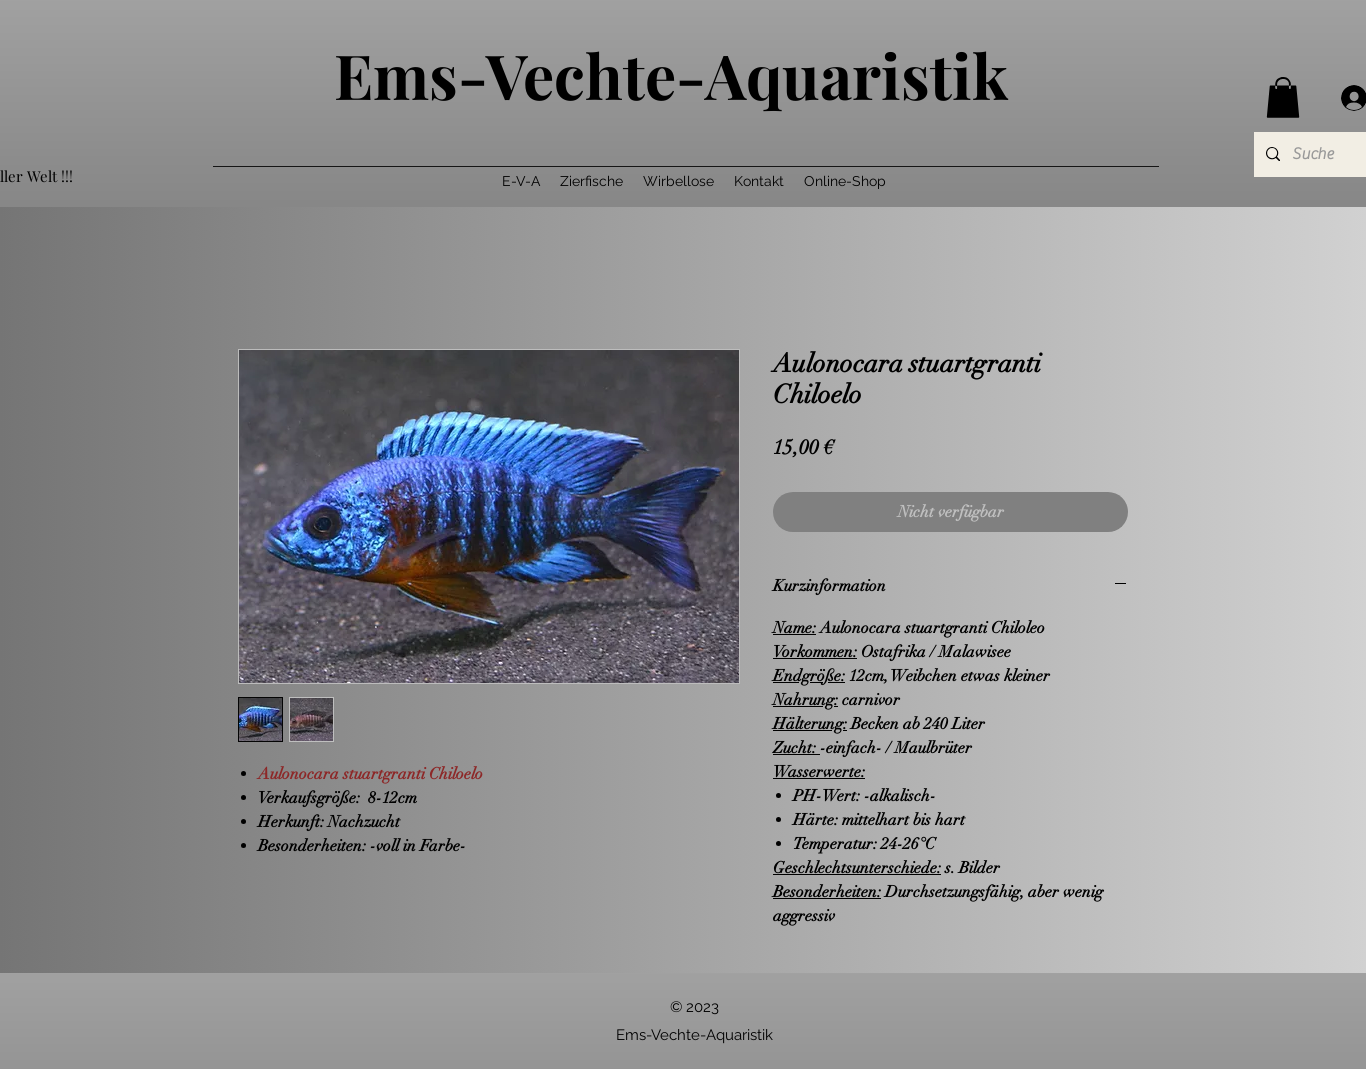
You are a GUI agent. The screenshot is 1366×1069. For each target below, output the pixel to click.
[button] (1283, 97)
